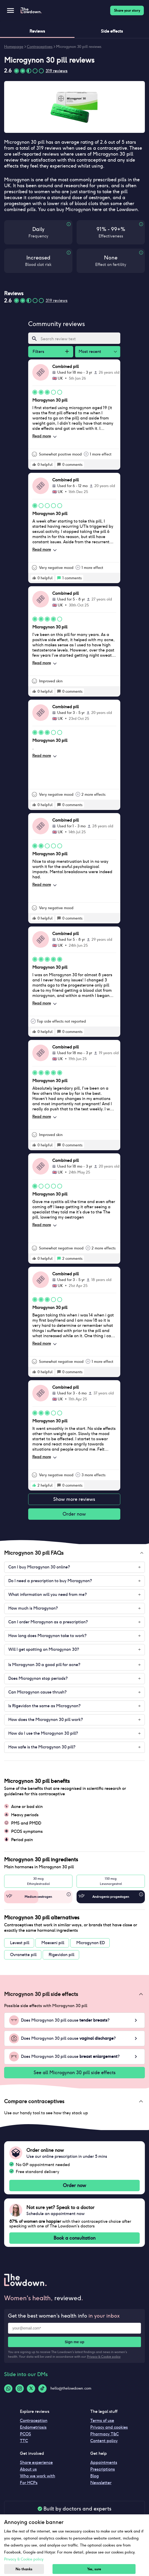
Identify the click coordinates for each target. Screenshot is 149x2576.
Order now (74, 1514)
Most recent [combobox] (90, 351)
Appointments (103, 2462)
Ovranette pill (23, 1954)
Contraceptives (40, 46)
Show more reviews (74, 1499)
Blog (94, 2476)
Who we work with (37, 2476)
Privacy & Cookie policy (104, 2356)
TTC (24, 2440)
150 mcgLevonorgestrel (111, 1881)
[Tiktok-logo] (42, 2388)
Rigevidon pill (61, 1954)
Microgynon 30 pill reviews (78, 46)
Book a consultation (74, 2238)
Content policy (104, 2440)
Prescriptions (102, 2469)
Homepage (13, 46)
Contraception (33, 2420)
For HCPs (29, 2482)
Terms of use (102, 2420)
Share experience (36, 2462)
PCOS (25, 2434)
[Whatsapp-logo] (8, 2388)
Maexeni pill (52, 1942)
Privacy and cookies (109, 2427)
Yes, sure (94, 2569)
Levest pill (19, 1942)
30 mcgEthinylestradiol (38, 1881)
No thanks (24, 2569)
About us (28, 2469)
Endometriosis (33, 2427)
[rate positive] (34, 464)
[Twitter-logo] (31, 2388)
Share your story (127, 10)
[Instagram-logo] (20, 2388)
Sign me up (74, 2342)
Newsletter (100, 2482)
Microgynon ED (90, 1942)
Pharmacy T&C (104, 2434)
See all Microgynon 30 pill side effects (74, 2072)
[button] (74, 1553)
